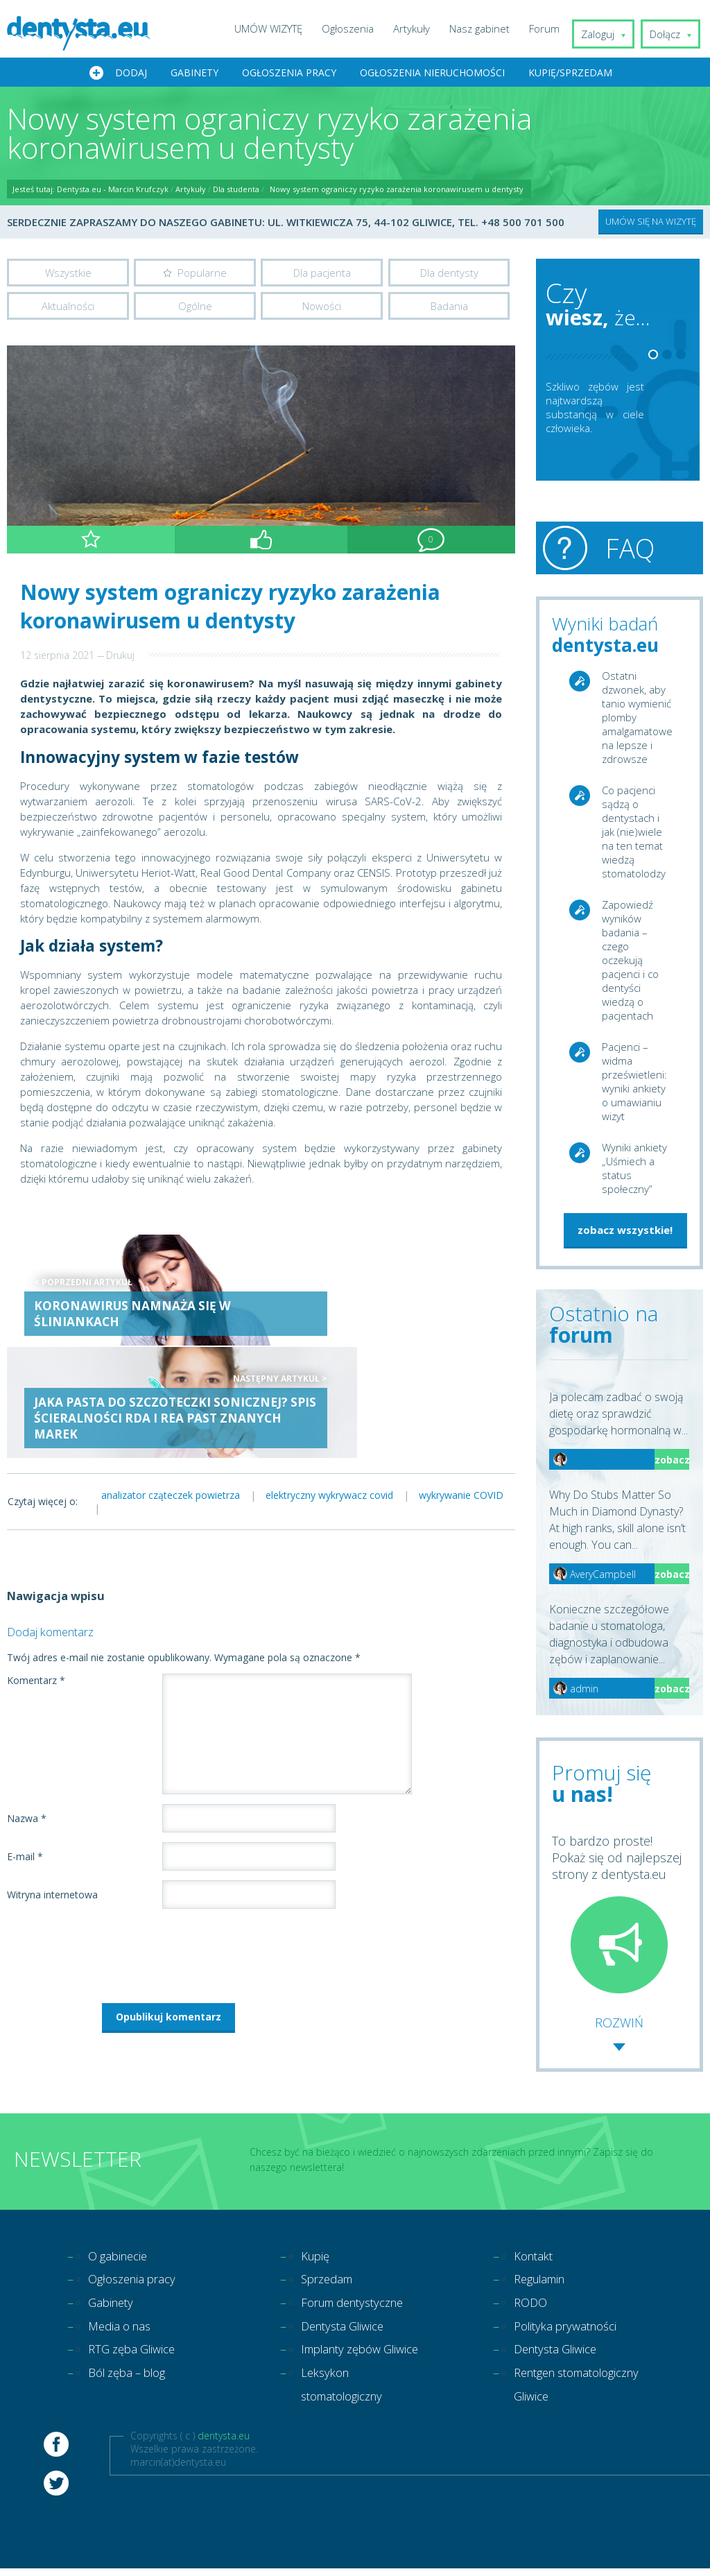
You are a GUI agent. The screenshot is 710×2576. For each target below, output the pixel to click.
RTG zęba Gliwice (136, 2357)
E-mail (25, 1746)
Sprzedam (329, 2282)
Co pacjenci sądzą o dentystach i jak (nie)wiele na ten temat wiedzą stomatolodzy (634, 833)
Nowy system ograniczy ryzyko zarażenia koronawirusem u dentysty (396, 190)
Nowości (321, 309)
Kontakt (535, 2257)
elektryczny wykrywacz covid (339, 1385)
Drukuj (120, 659)
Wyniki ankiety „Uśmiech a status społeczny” (634, 1169)
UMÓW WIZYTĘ (277, 28)
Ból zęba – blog (132, 2382)
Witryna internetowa (52, 1785)
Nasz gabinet (488, 28)
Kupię (317, 2257)
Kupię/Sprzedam (570, 73)
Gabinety (194, 73)
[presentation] (112, 1843)
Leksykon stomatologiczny (347, 2420)
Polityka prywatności (570, 2332)
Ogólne (195, 309)
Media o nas (122, 2332)
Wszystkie (68, 274)
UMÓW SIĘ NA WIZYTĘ (650, 222)
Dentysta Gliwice (347, 2332)
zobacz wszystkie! (625, 1231)
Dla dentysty (449, 274)
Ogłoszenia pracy (289, 73)
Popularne (202, 274)
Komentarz (36, 1570)
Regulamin (543, 2282)
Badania (449, 309)
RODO (532, 2307)
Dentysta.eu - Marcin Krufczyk (112, 190)
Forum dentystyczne (359, 2307)
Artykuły (419, 28)
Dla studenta (236, 190)
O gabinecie (120, 2257)
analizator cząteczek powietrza (174, 1385)
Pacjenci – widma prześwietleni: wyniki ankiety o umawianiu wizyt (634, 1082)
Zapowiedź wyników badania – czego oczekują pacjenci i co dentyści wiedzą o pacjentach (630, 961)
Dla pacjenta (322, 274)
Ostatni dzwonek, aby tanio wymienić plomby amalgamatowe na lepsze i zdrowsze (636, 718)
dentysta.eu (224, 2472)
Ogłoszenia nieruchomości (432, 73)
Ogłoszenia (356, 28)
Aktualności (68, 309)
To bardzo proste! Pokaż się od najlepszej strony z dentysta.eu (617, 1913)
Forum (552, 28)
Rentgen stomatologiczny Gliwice (560, 2407)
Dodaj (131, 73)
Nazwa (26, 1708)
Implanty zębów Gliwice (346, 2370)
